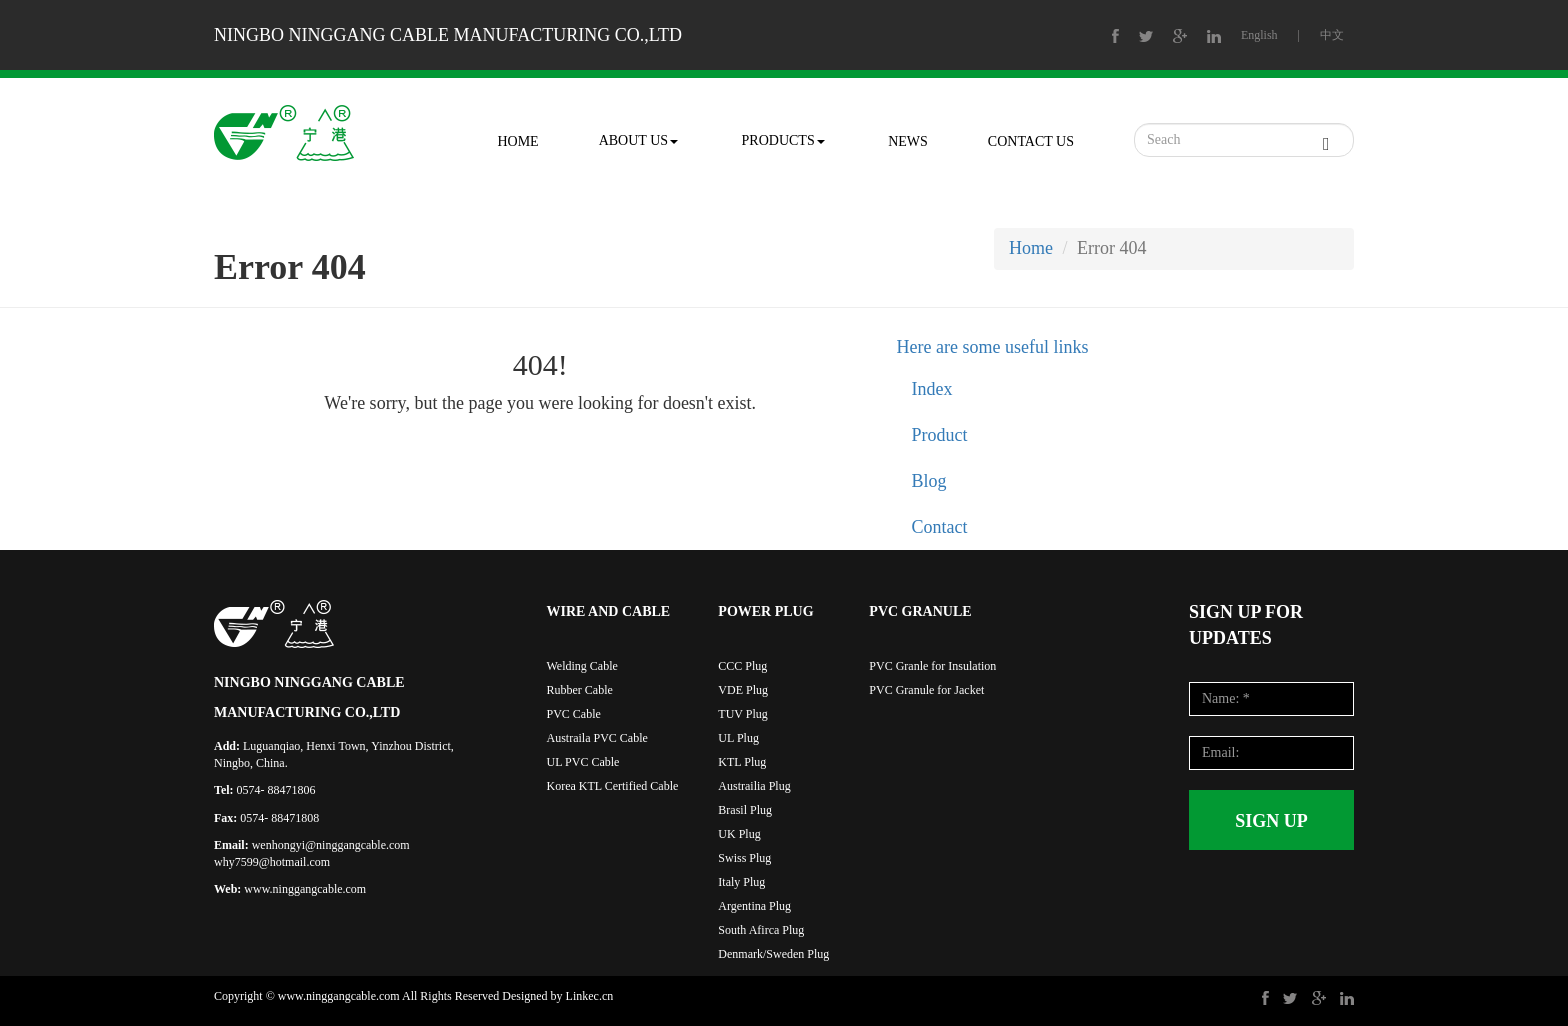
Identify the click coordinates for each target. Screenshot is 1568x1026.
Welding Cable (582, 666)
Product (940, 435)
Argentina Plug (754, 906)
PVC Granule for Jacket (926, 690)
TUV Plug (742, 714)
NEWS (908, 141)
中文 (1332, 35)
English (1259, 35)
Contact (940, 527)
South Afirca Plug (761, 930)
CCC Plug (742, 666)
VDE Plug (743, 690)
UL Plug (738, 738)
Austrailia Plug (754, 786)
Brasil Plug (745, 810)
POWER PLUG (765, 611)
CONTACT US (1031, 141)
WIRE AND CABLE (609, 611)
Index (932, 389)
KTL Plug (742, 762)
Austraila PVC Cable (597, 738)
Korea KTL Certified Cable (613, 786)
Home (1031, 248)
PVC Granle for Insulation (932, 666)
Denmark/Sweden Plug (773, 954)
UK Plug (739, 834)
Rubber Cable (580, 690)
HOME (517, 141)
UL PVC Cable (583, 762)
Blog (929, 481)
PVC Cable (574, 714)
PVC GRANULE (920, 611)
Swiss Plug (744, 858)
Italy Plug (741, 882)
